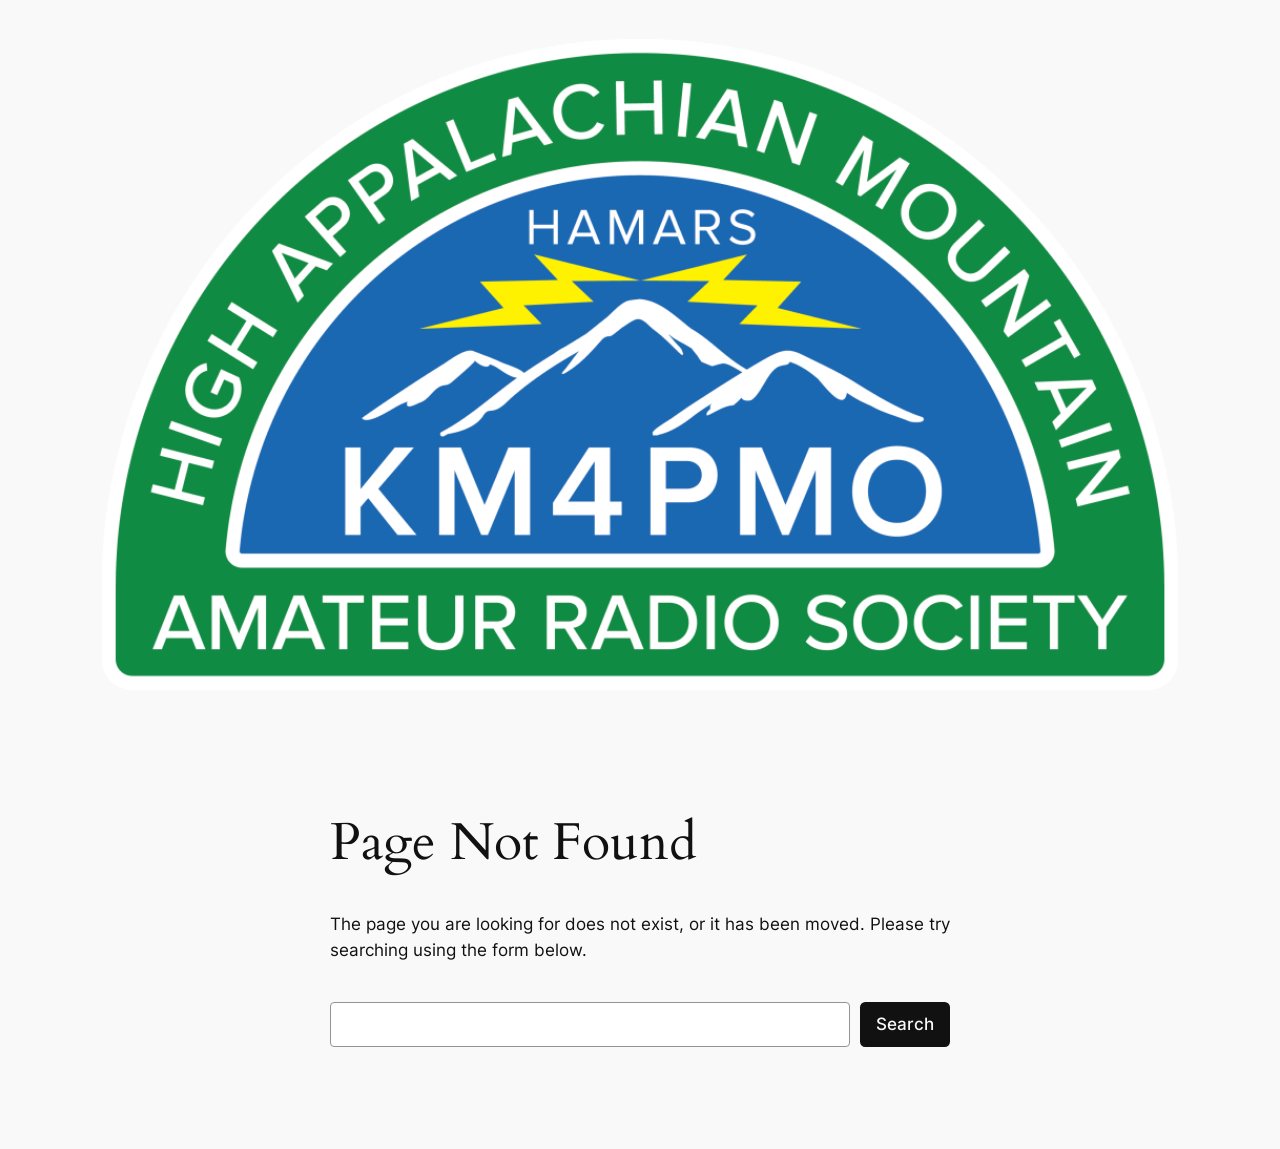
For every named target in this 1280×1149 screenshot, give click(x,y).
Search (905, 1024)
